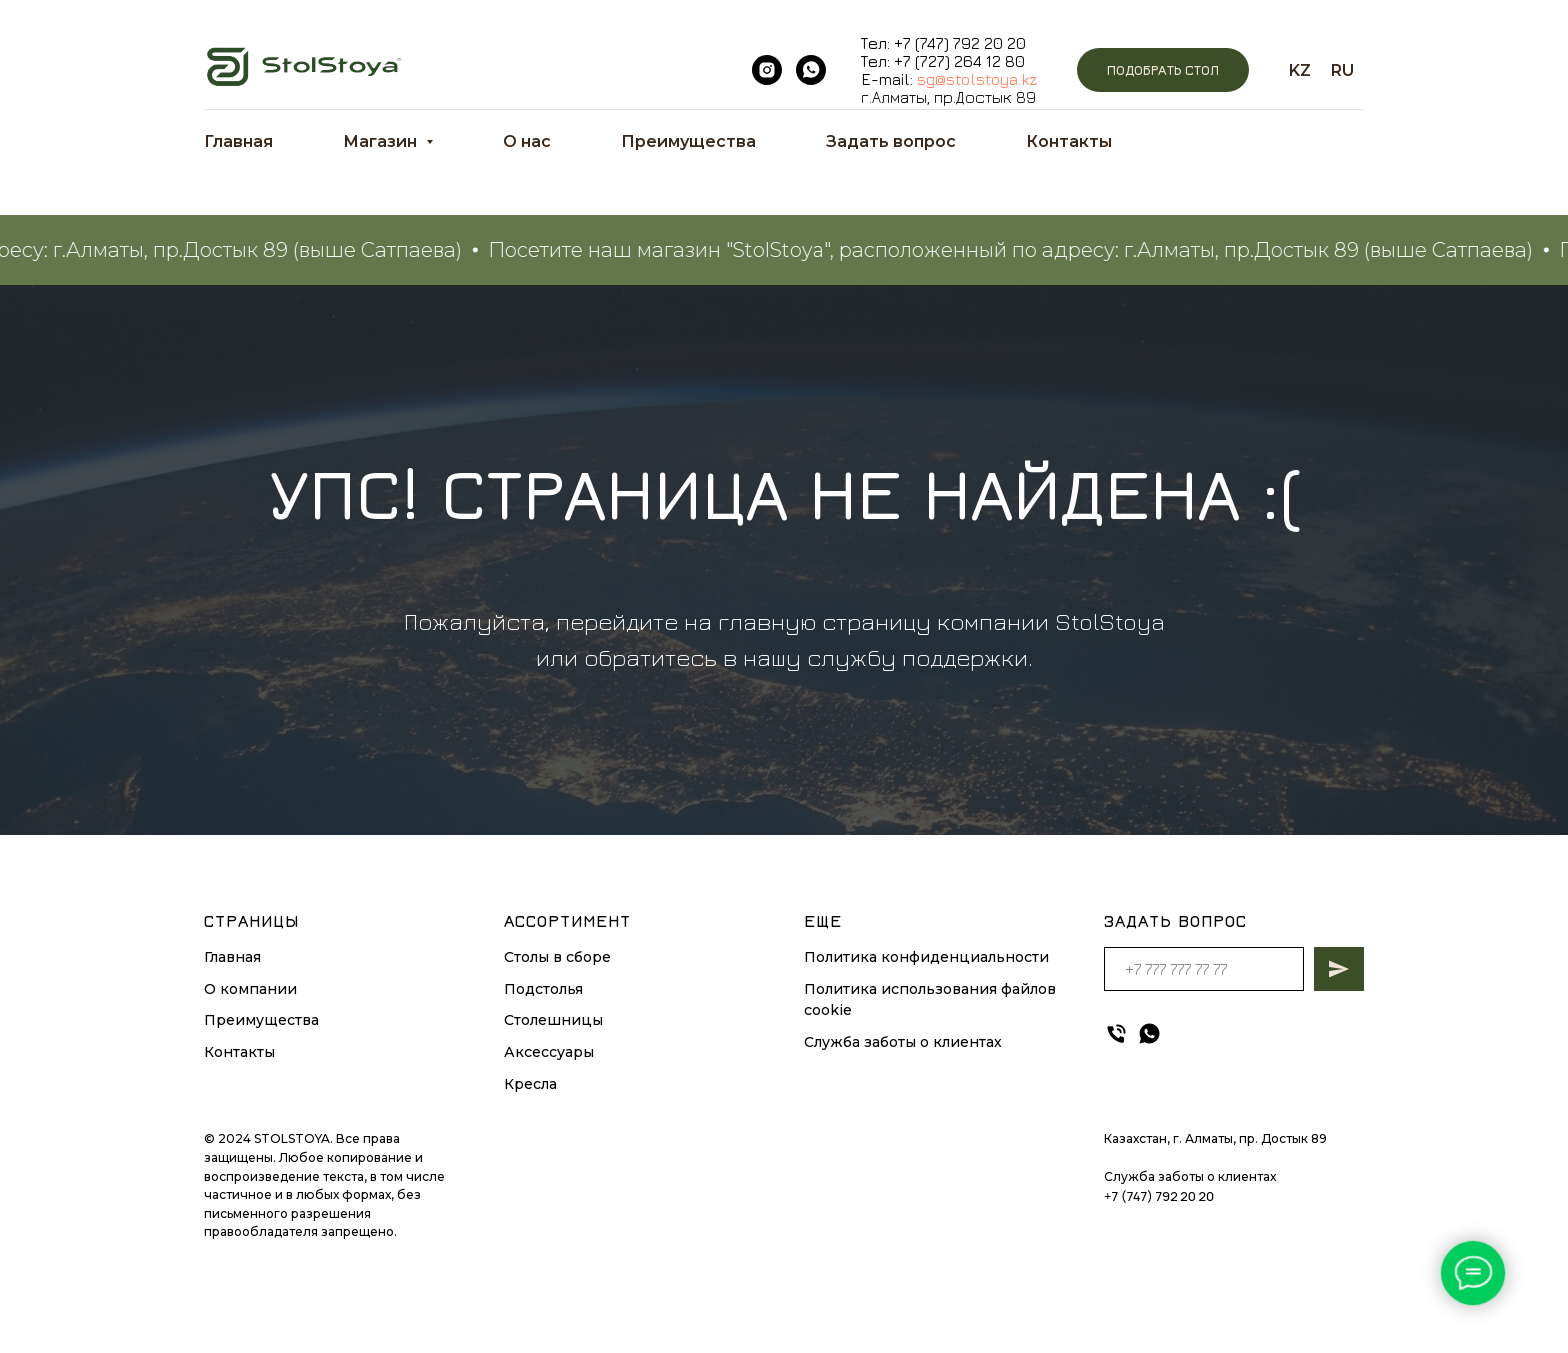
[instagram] (767, 70)
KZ (1300, 70)
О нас (527, 141)
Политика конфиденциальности (926, 957)
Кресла (530, 1084)
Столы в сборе (557, 957)
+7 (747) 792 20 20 (960, 43)
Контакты (1069, 141)
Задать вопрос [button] (891, 141)
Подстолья (543, 989)
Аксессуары (549, 1052)
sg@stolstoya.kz (977, 79)
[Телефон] (1116, 1033)
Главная (238, 141)
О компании (250, 989)
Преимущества (688, 141)
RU (1342, 70)
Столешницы (553, 1020)
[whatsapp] (811, 70)
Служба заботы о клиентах (903, 1042)
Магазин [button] (382, 141)
